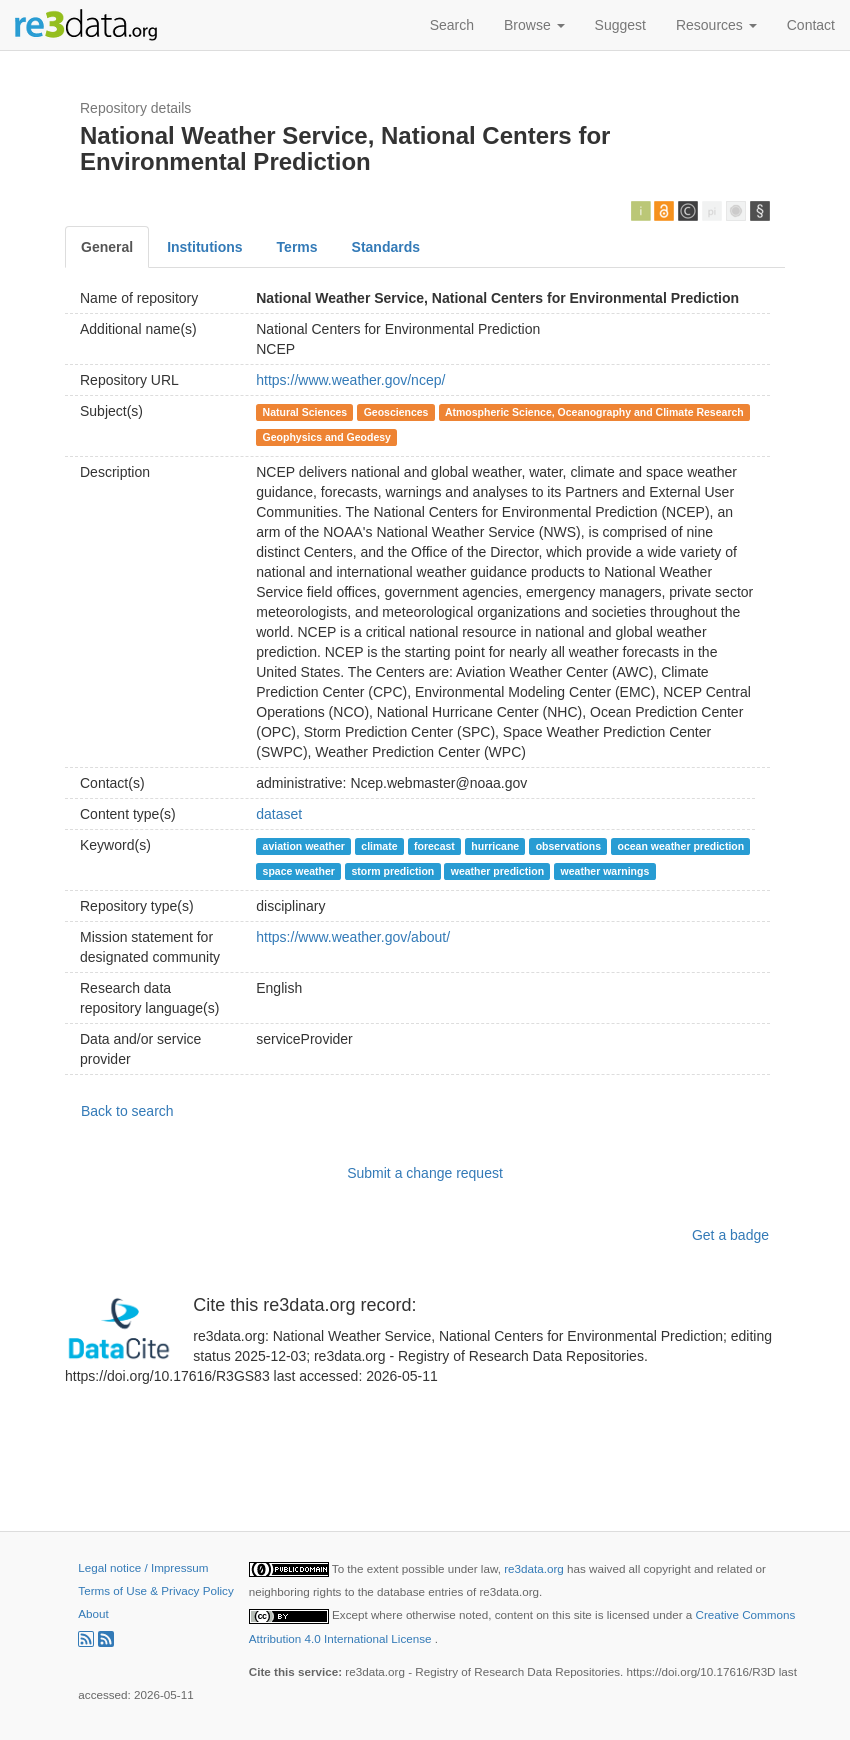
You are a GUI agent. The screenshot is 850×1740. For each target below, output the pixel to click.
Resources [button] (716, 25)
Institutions (204, 247)
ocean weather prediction (681, 846)
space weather (299, 871)
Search (452, 25)
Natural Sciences (305, 412)
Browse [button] (534, 25)
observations (568, 846)
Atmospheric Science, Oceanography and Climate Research (594, 412)
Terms (297, 247)
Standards (386, 247)
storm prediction (392, 871)
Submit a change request (425, 1173)
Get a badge (730, 1235)
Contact (811, 25)
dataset (279, 814)
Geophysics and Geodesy (327, 437)
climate (379, 846)
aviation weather (304, 846)
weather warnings (605, 871)
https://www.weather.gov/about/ (353, 937)
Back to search (127, 1111)
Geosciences (396, 412)
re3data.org (535, 1568)
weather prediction (497, 871)
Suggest (620, 25)
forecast (434, 846)
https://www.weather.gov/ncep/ (350, 380)
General (107, 247)
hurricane (495, 846)
